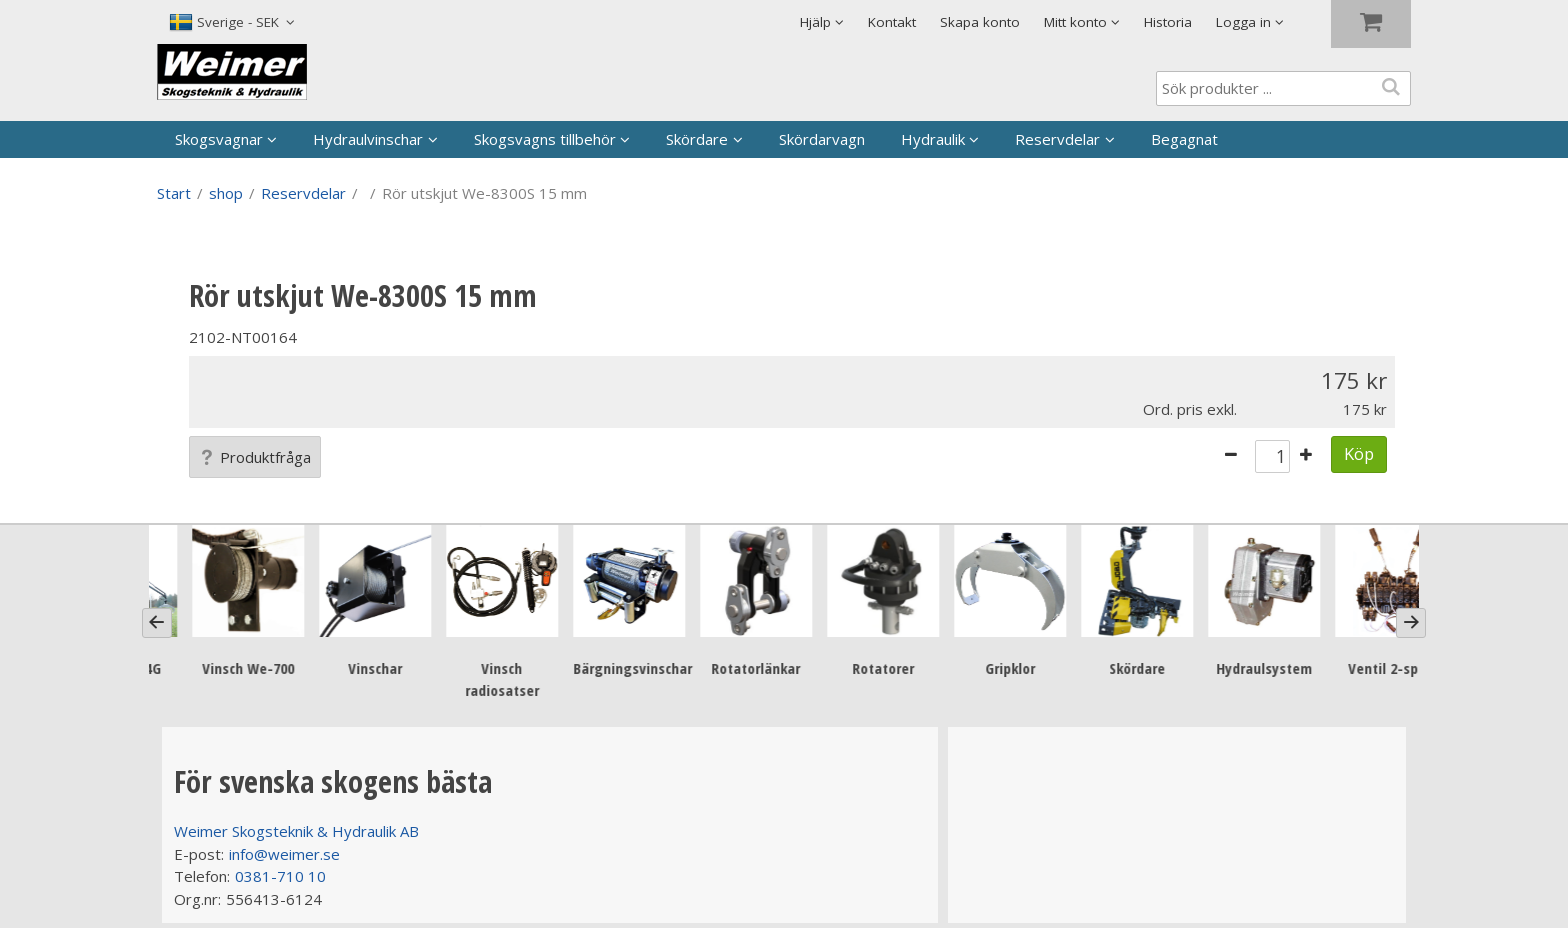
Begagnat (1184, 139)
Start (174, 193)
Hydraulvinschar (368, 139)
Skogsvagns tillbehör (545, 139)
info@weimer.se (284, 854)
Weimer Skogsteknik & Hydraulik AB (296, 831)
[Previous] (157, 623)
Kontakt (892, 22)
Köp (1359, 453)
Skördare (697, 139)
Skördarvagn (822, 139)
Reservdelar (1057, 139)
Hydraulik (933, 139)
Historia (1168, 22)
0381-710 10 (280, 876)
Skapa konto (980, 22)
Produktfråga (255, 457)
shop (226, 193)
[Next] (1411, 623)
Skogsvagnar (219, 139)
